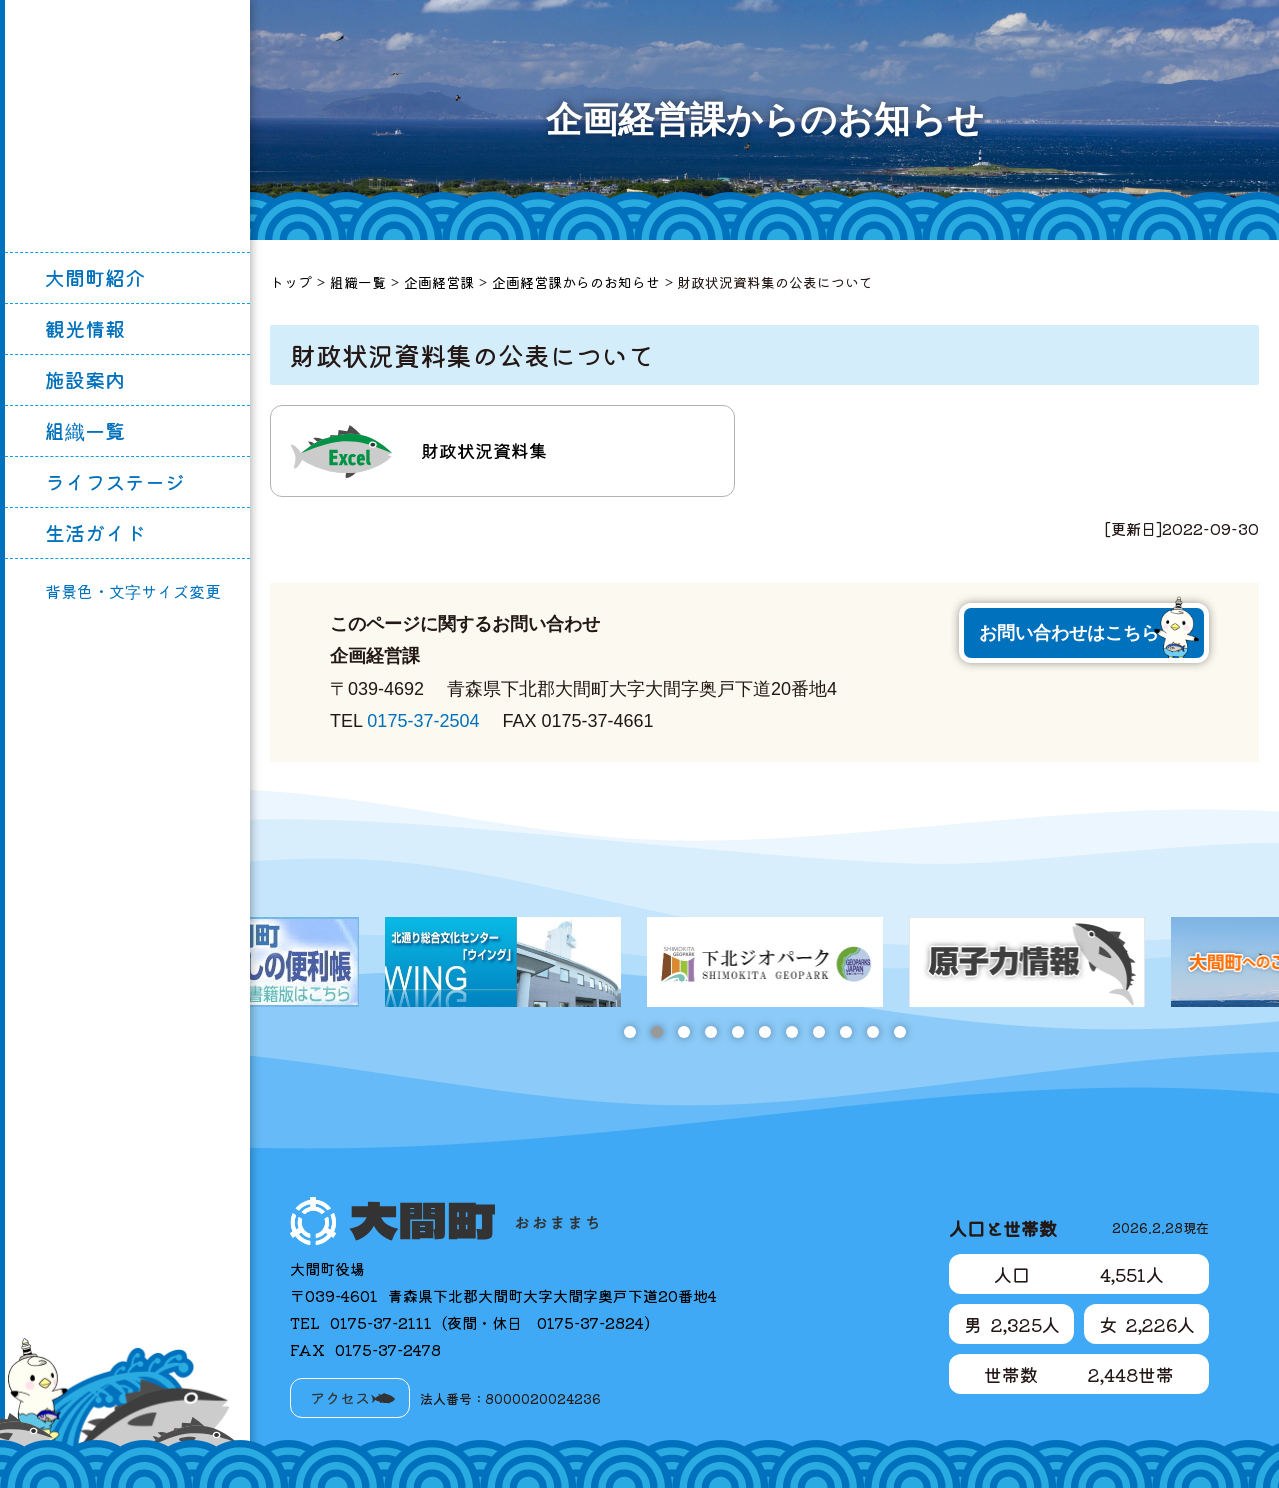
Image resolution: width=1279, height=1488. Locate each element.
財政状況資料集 (484, 450)
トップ (291, 282)
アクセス (340, 1397)
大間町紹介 (95, 277)
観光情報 (85, 328)
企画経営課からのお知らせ (576, 282)
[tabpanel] (765, 962)
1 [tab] (629, 1032)
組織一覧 (85, 430)
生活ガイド (95, 532)
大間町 (128, 126)
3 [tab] (683, 1032)
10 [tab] (872, 1032)
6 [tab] (764, 1032)
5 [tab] (737, 1032)
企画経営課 (439, 282)
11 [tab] (899, 1032)
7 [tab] (791, 1032)
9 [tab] (845, 1032)
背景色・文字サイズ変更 (133, 591)
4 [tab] (710, 1032)
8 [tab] (818, 1032)
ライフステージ (115, 481)
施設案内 (85, 379)
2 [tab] (656, 1032)
